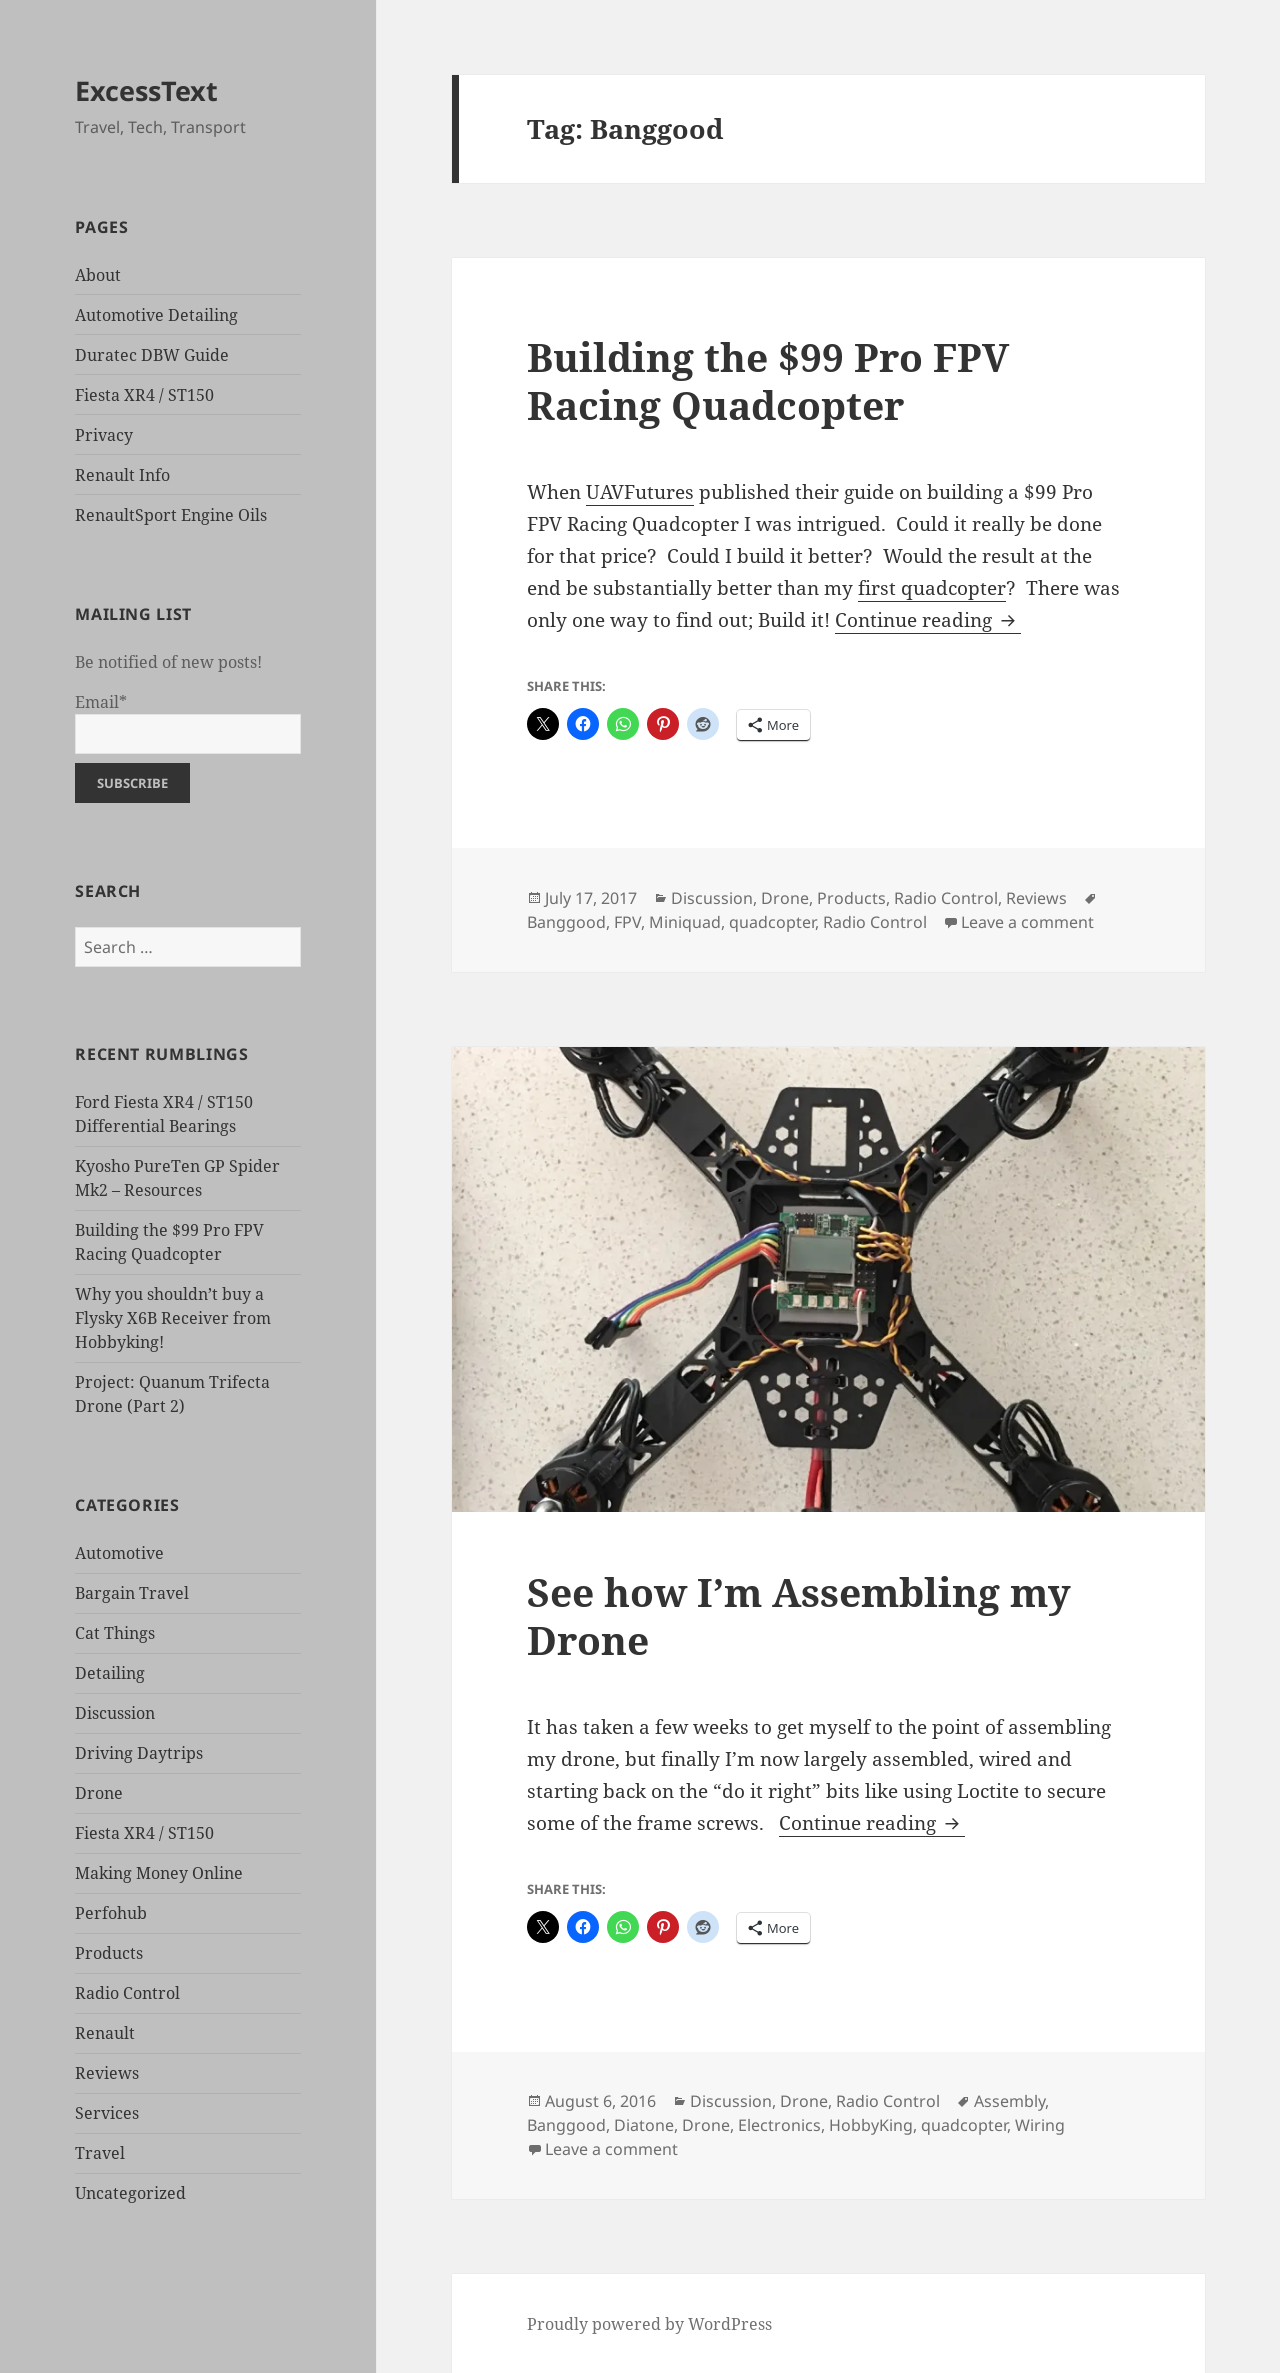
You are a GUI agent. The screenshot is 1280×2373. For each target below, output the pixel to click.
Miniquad (685, 922)
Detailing (110, 1673)
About (98, 275)
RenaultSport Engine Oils (171, 515)
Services (107, 2113)
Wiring (1040, 2125)
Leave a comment (1027, 922)
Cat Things (115, 1633)
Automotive (119, 1553)
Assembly (1009, 2101)
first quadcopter (932, 588)
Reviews (107, 2073)
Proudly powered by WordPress (649, 2324)
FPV (627, 922)
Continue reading (928, 620)
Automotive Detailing (156, 315)
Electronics (779, 2125)
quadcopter (772, 922)
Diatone (644, 2125)
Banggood (566, 922)
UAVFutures (640, 492)
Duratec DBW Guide (152, 355)
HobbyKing (871, 2125)
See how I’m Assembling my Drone (799, 1615)
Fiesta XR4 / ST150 (144, 395)
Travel (100, 2153)
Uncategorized (130, 2193)
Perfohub (111, 1913)
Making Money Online (159, 1873)
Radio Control (127, 1993)
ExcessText (146, 90)
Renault (105, 2033)
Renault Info (122, 475)
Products (109, 1953)
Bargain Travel (132, 1593)
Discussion (115, 1713)
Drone (99, 1793)
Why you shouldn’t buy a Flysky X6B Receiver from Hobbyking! (173, 1318)
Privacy (104, 435)
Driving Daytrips (139, 1753)
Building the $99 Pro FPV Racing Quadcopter (768, 380)
